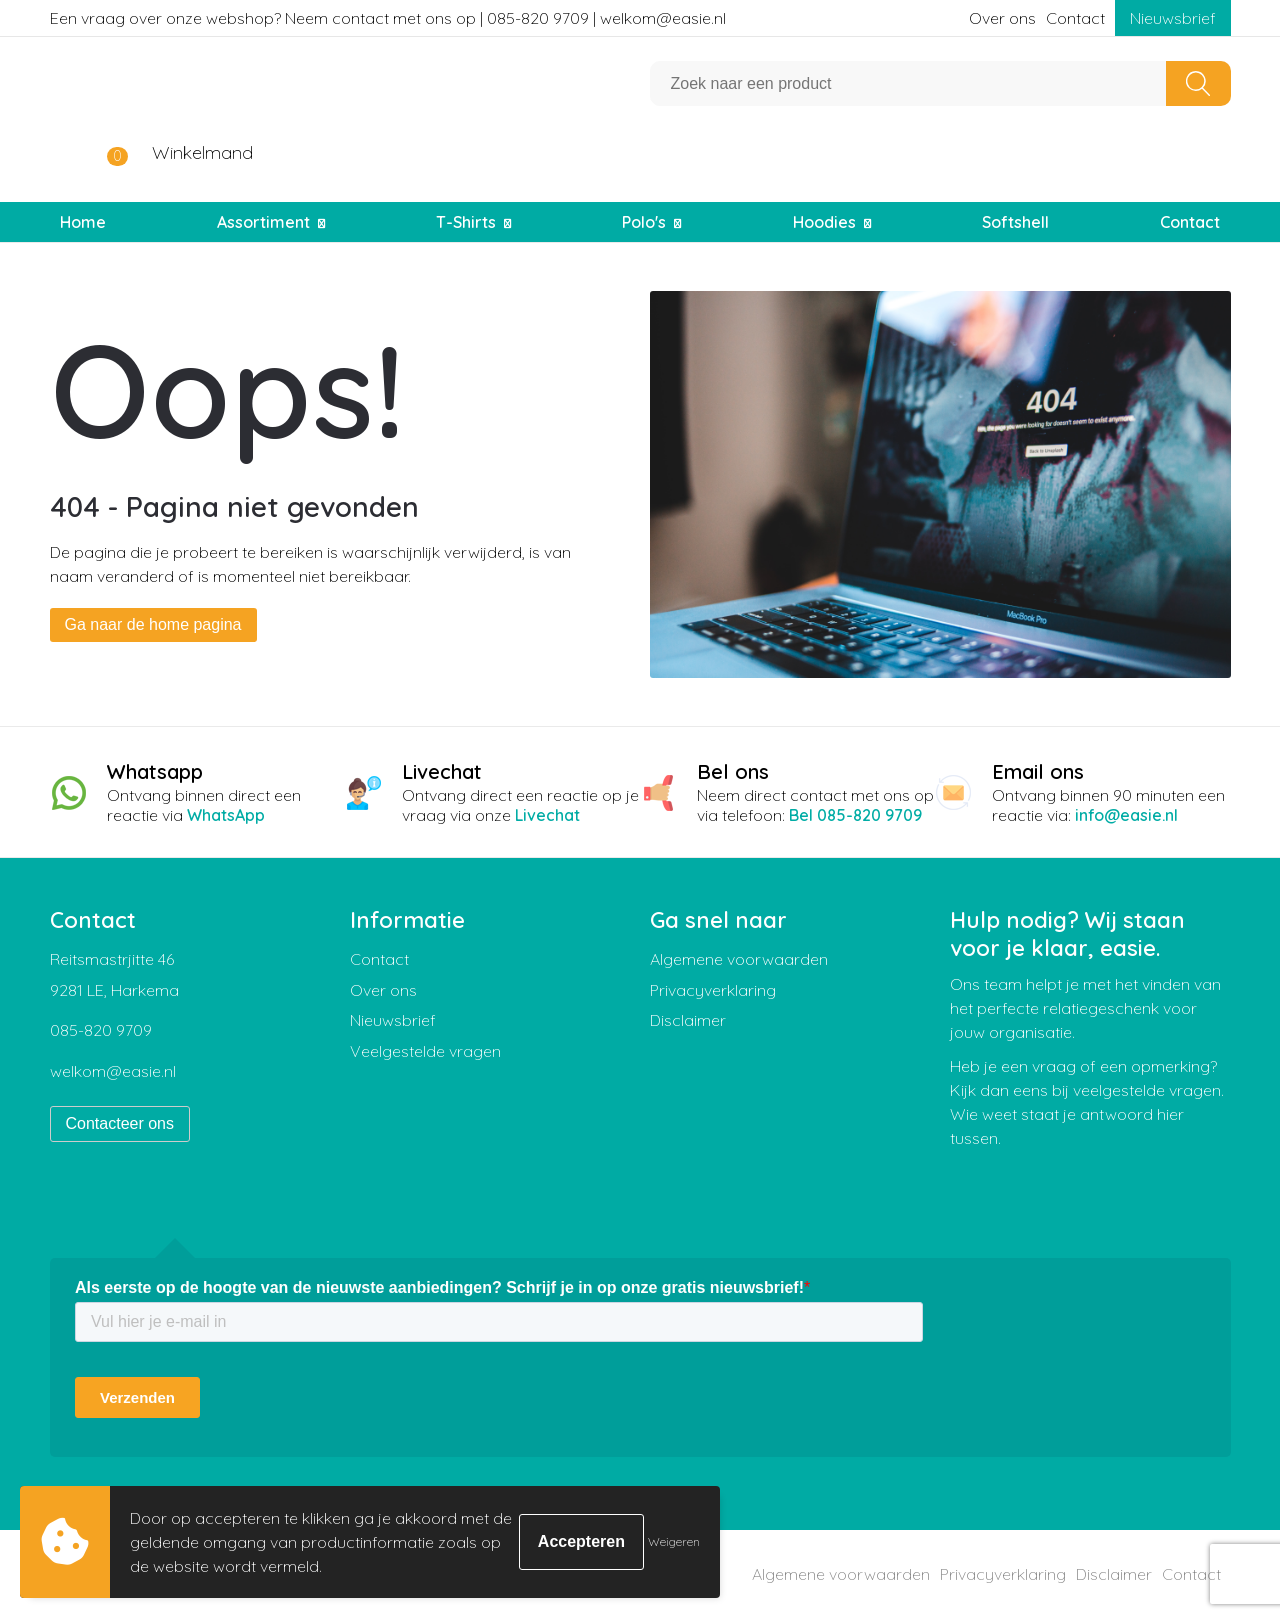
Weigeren (674, 1541)
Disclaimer (688, 1020)
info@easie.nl (1126, 815)
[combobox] (908, 83)
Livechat (547, 815)
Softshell (1015, 222)
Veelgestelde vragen (425, 1051)
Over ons (1002, 18)
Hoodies (824, 222)
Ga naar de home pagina (153, 624)
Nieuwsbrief (1173, 18)
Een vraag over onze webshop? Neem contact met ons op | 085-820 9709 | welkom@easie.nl (388, 18)
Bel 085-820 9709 (855, 815)
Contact (1075, 18)
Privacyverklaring (713, 990)
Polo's (644, 222)
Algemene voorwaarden (739, 959)
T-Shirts (466, 222)
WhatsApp (226, 815)
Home (83, 222)
